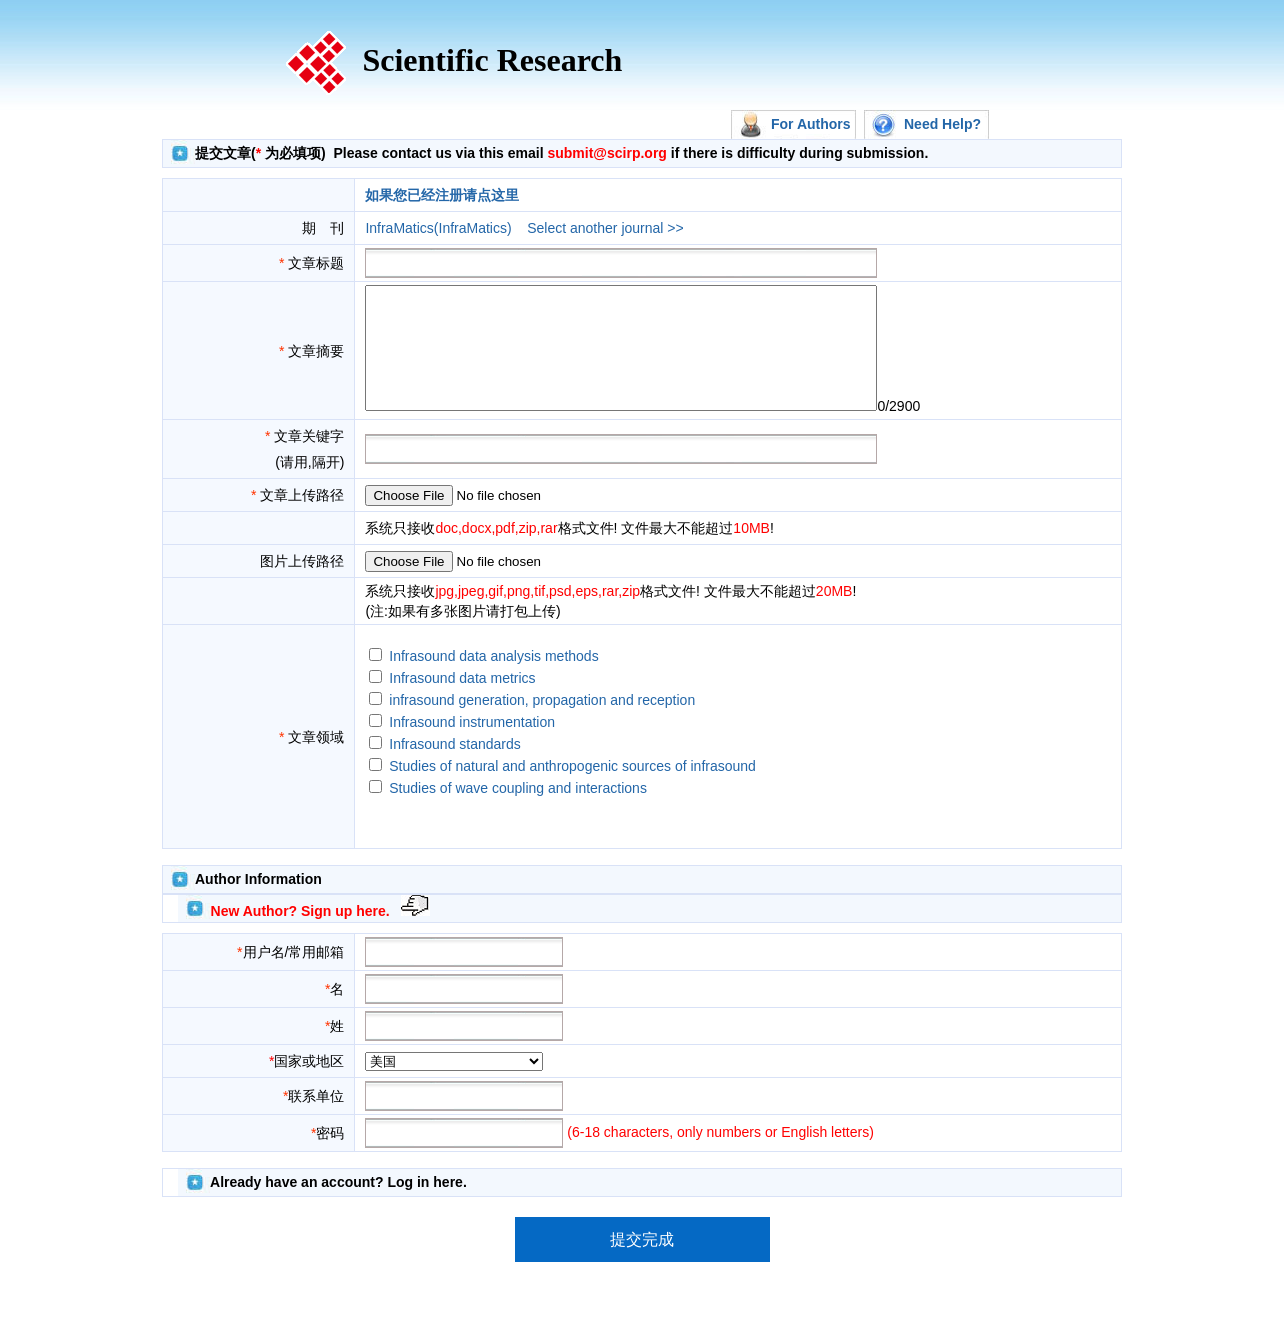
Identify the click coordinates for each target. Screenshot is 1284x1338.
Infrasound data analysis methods (493, 680)
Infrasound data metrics (462, 702)
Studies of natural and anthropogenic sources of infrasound (572, 790)
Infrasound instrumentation (472, 746)
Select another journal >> (605, 228)
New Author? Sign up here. (300, 935)
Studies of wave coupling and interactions (518, 812)
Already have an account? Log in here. (338, 1206)
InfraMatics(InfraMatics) (438, 228)
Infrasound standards (455, 768)
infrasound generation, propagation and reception (542, 724)
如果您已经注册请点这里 (442, 195)
